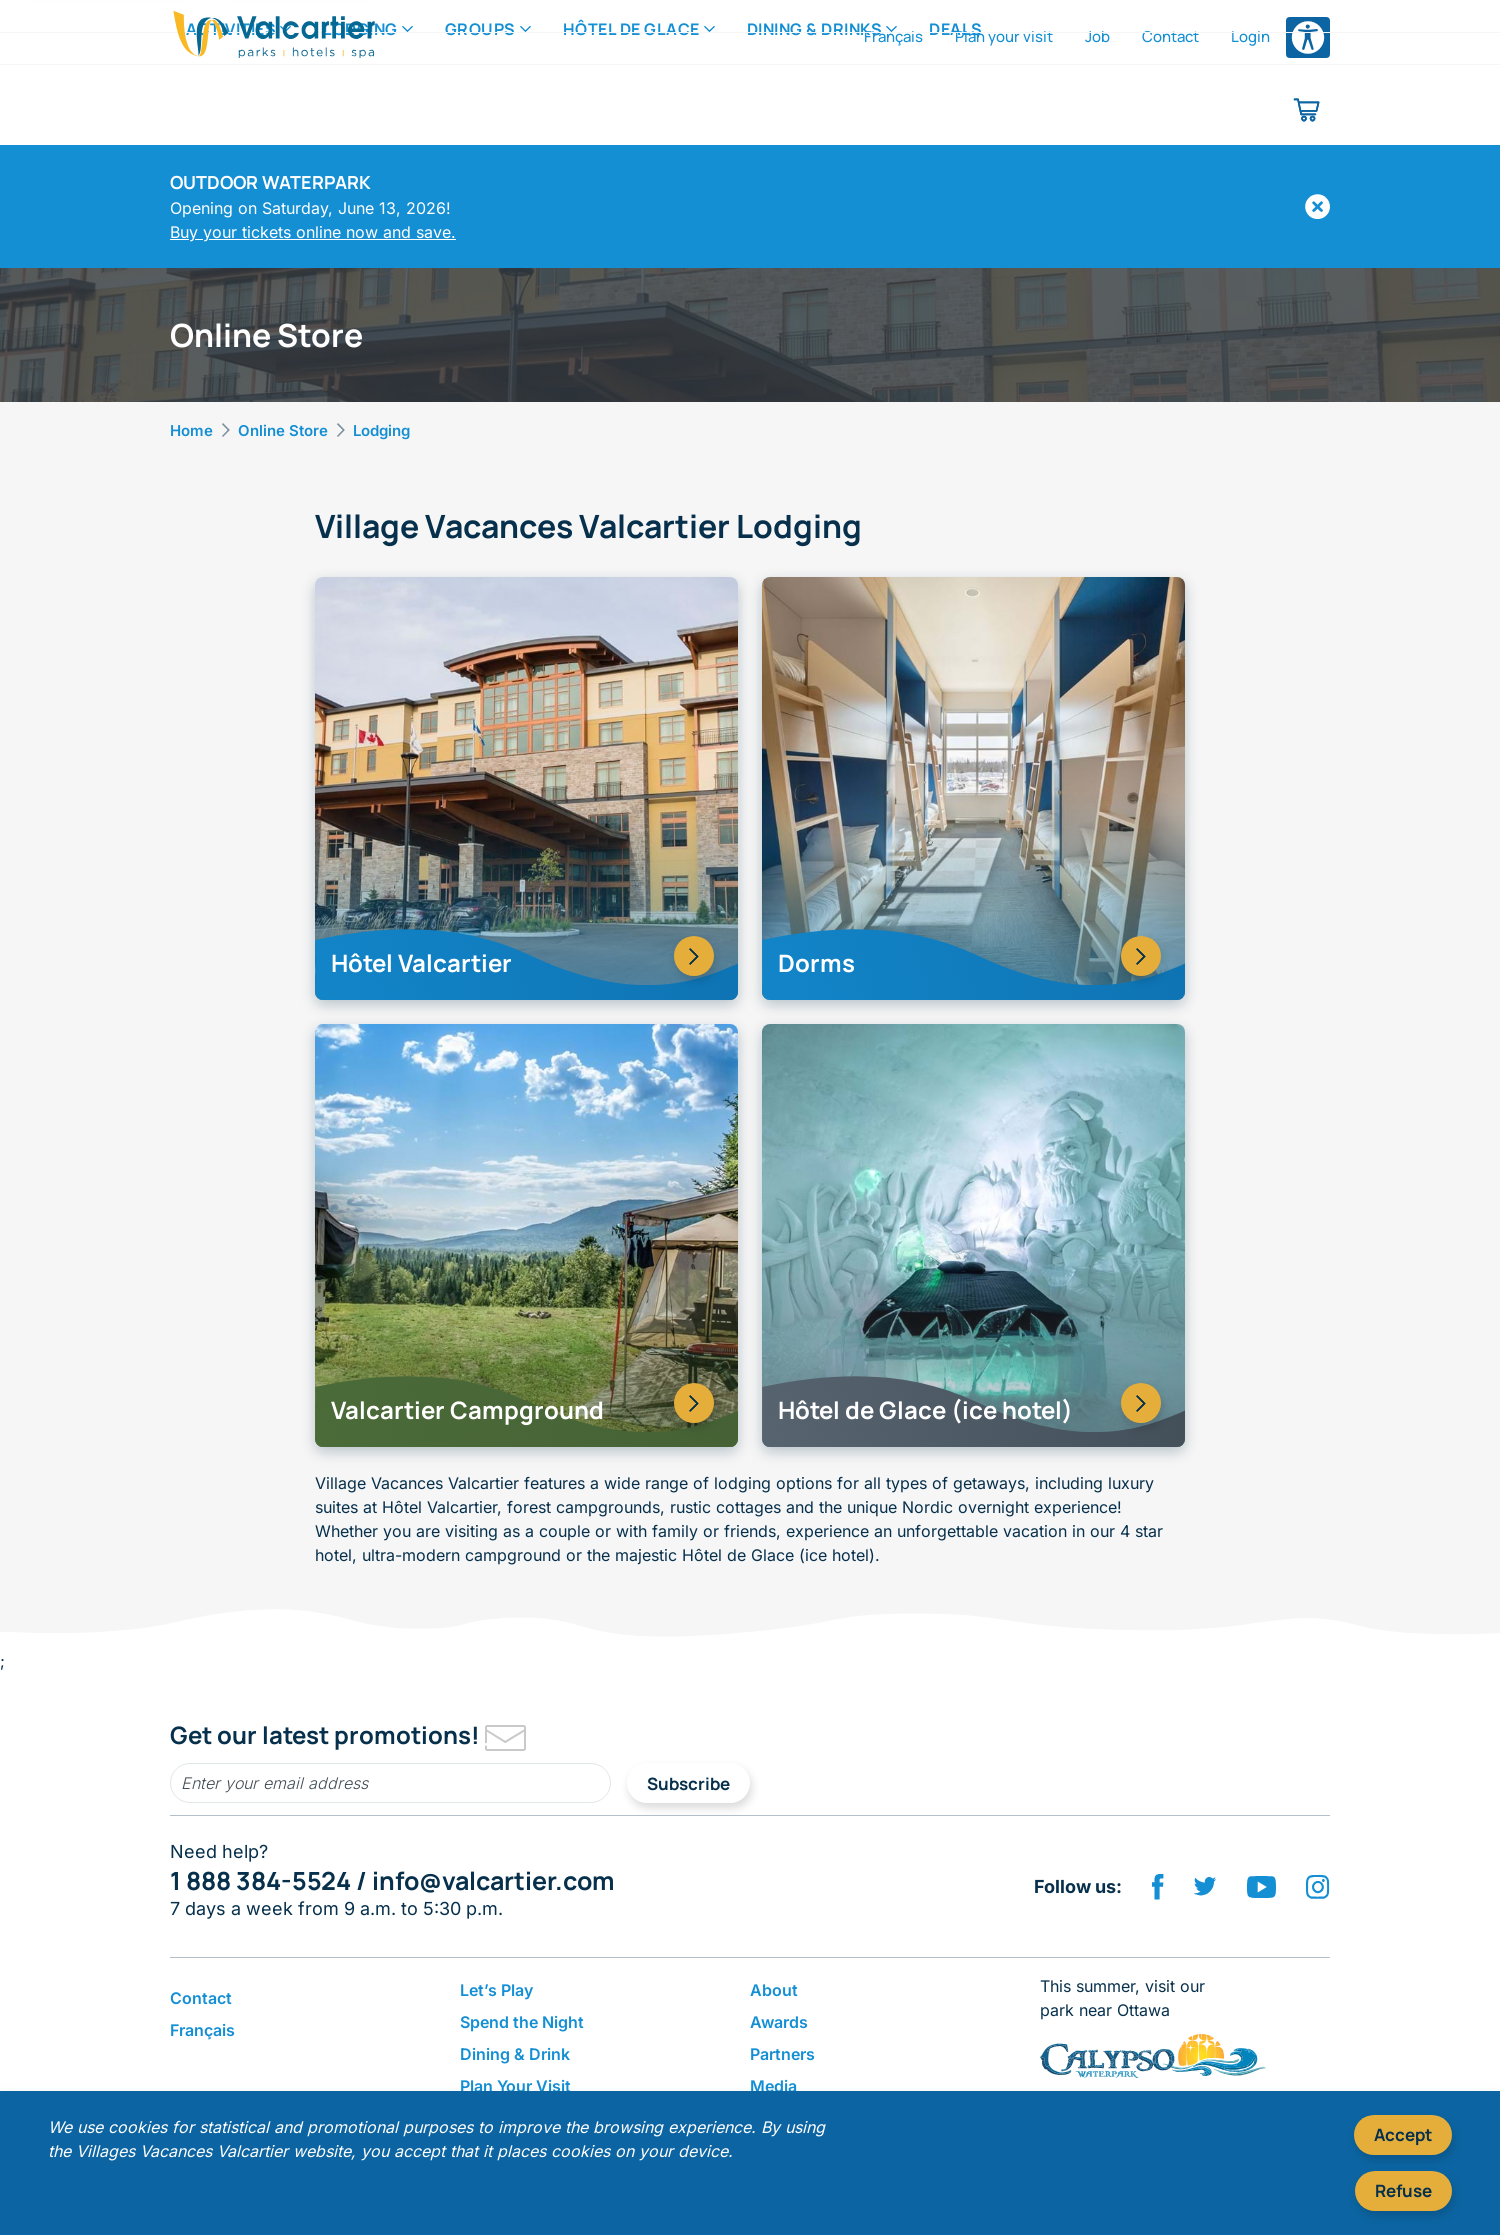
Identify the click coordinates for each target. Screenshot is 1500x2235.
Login (1250, 36)
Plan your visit (1004, 36)
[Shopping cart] (1307, 110)
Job (1097, 36)
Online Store (283, 430)
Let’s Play (496, 1990)
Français (893, 36)
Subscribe (688, 1783)
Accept (1403, 2134)
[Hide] (1317, 206)
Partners (782, 2054)
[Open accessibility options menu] (1308, 37)
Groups (480, 109)
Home (191, 430)
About (774, 1990)
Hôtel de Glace (631, 109)
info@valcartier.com (493, 1880)
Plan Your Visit (515, 2086)
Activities (231, 109)
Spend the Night (522, 2022)
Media (773, 2086)
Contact (1170, 36)
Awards (779, 2022)
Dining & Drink (515, 2054)
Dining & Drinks (815, 109)
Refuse (1403, 2190)
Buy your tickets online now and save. (313, 232)
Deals (956, 109)
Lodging (360, 109)
